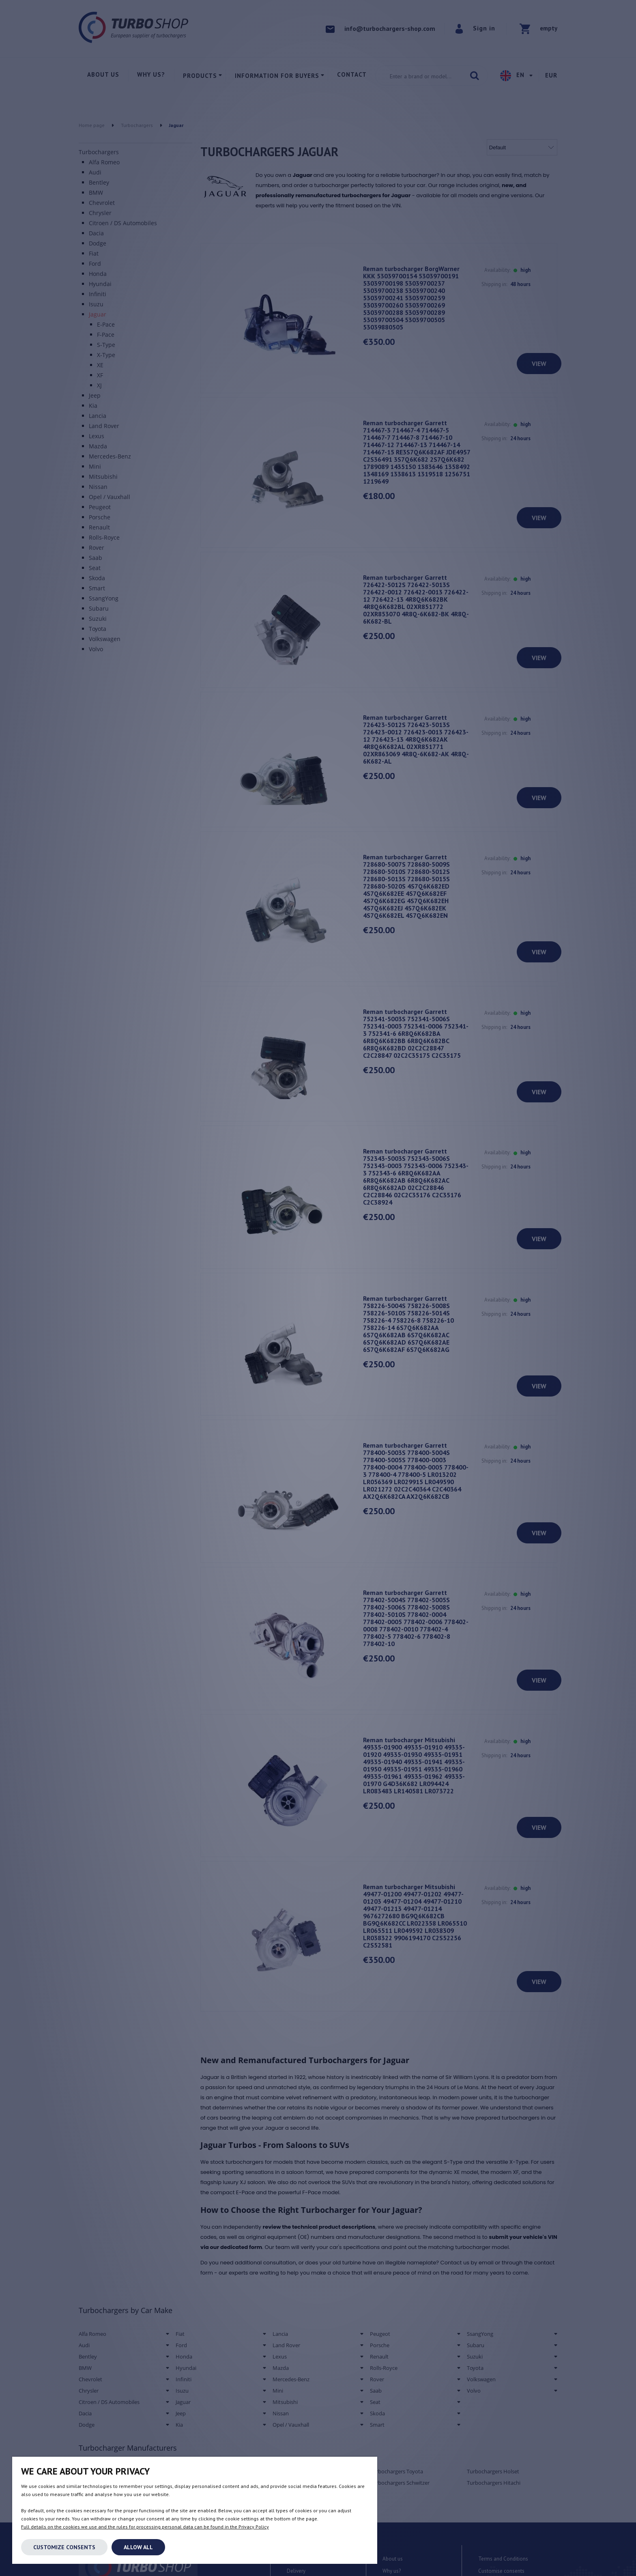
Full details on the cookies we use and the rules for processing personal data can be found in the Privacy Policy (145, 2527)
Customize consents (64, 2547)
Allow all (138, 2547)
